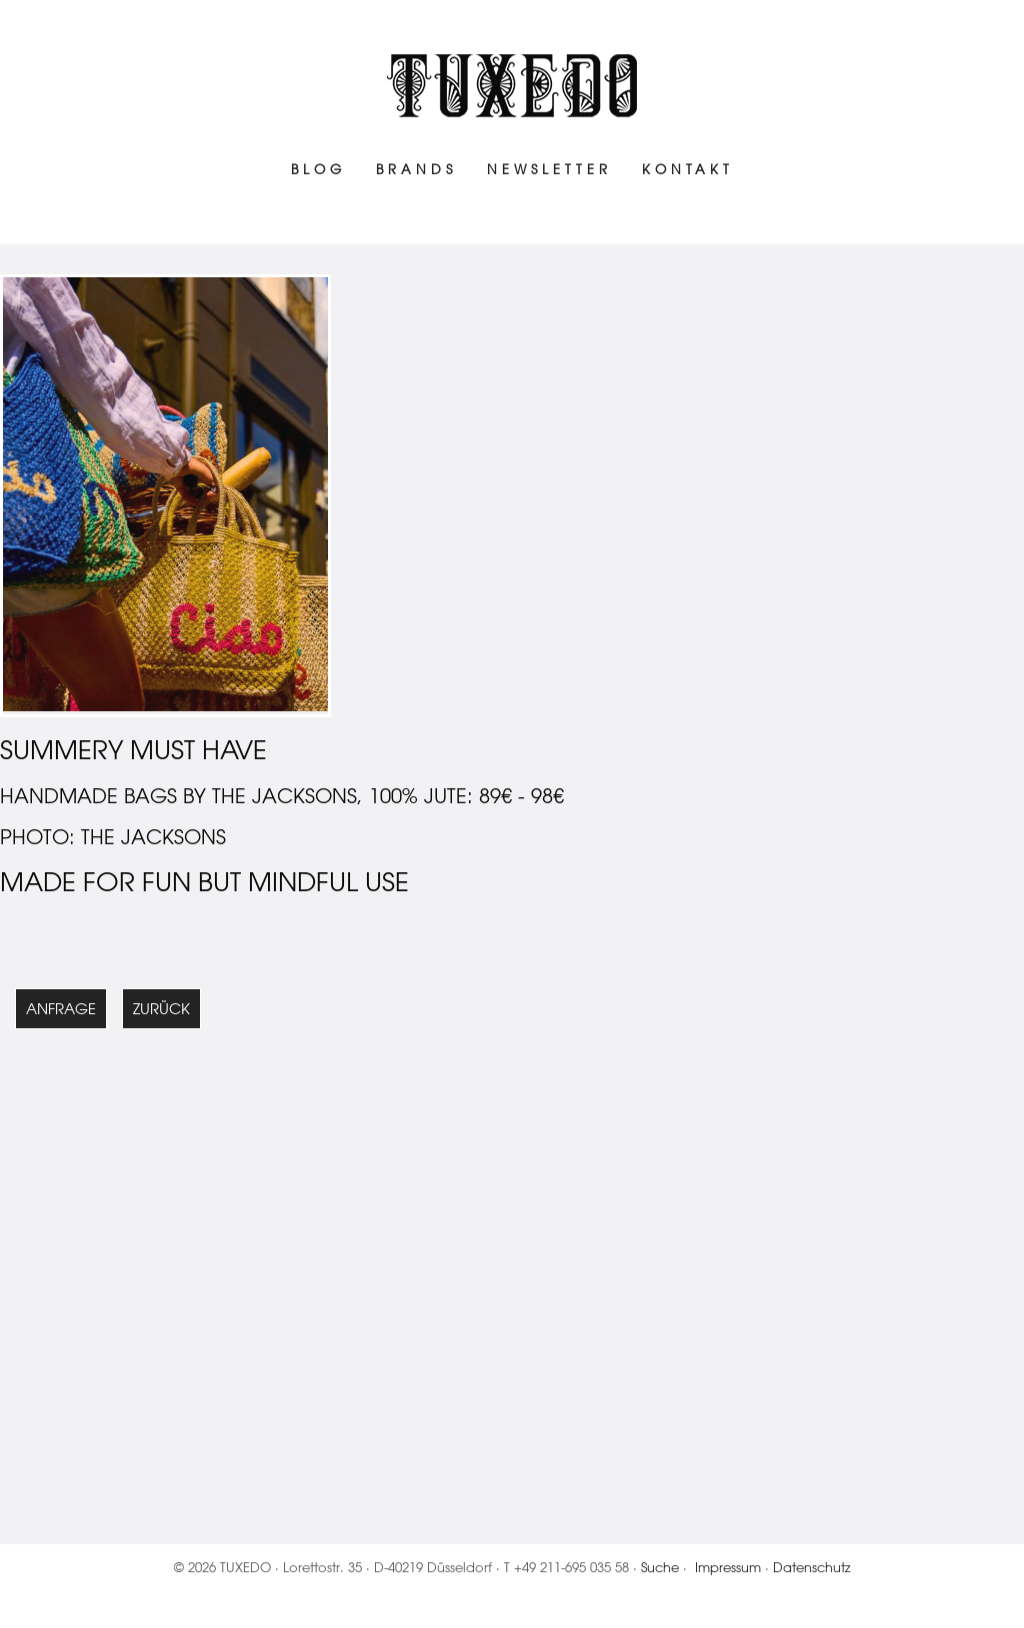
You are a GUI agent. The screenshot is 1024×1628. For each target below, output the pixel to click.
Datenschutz (812, 1570)
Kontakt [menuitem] (688, 172)
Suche (660, 1570)
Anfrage (61, 1012)
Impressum (728, 1570)
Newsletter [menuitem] (549, 172)
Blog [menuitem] (318, 172)
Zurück (161, 1012)
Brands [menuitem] (416, 172)
